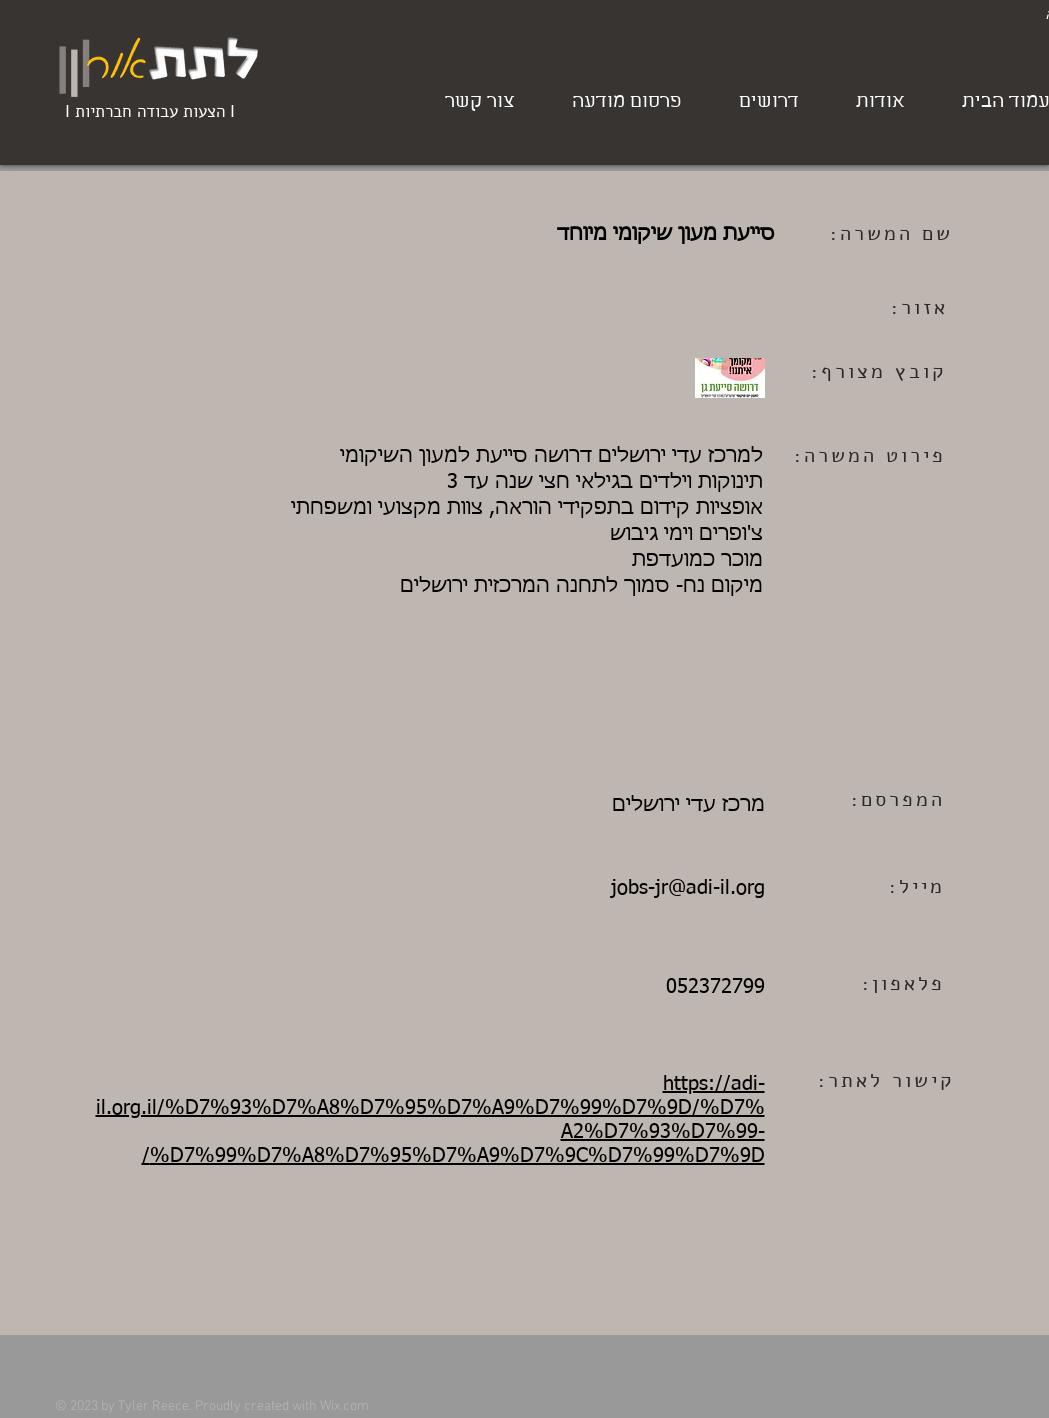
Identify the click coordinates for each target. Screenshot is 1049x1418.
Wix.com (344, 1406)
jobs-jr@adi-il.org (688, 888)
